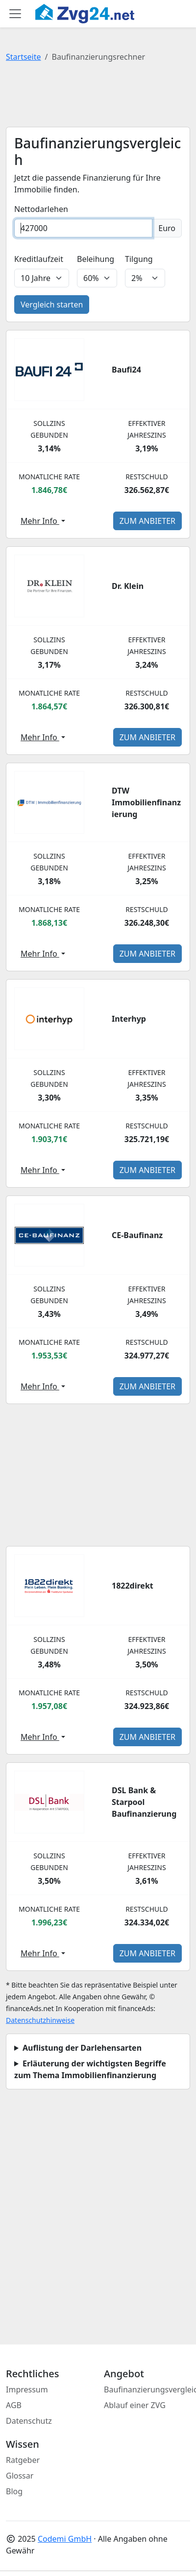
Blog (14, 2491)
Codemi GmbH (65, 2538)
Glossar (19, 2475)
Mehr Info (40, 520)
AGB (14, 2405)
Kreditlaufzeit (38, 259)
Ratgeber (23, 2460)
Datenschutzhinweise (40, 2020)
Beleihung (95, 259)
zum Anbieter (147, 520)
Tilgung (139, 259)
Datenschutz (29, 2420)
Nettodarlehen (41, 209)
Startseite (23, 56)
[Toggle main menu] (15, 13)
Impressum (27, 2389)
